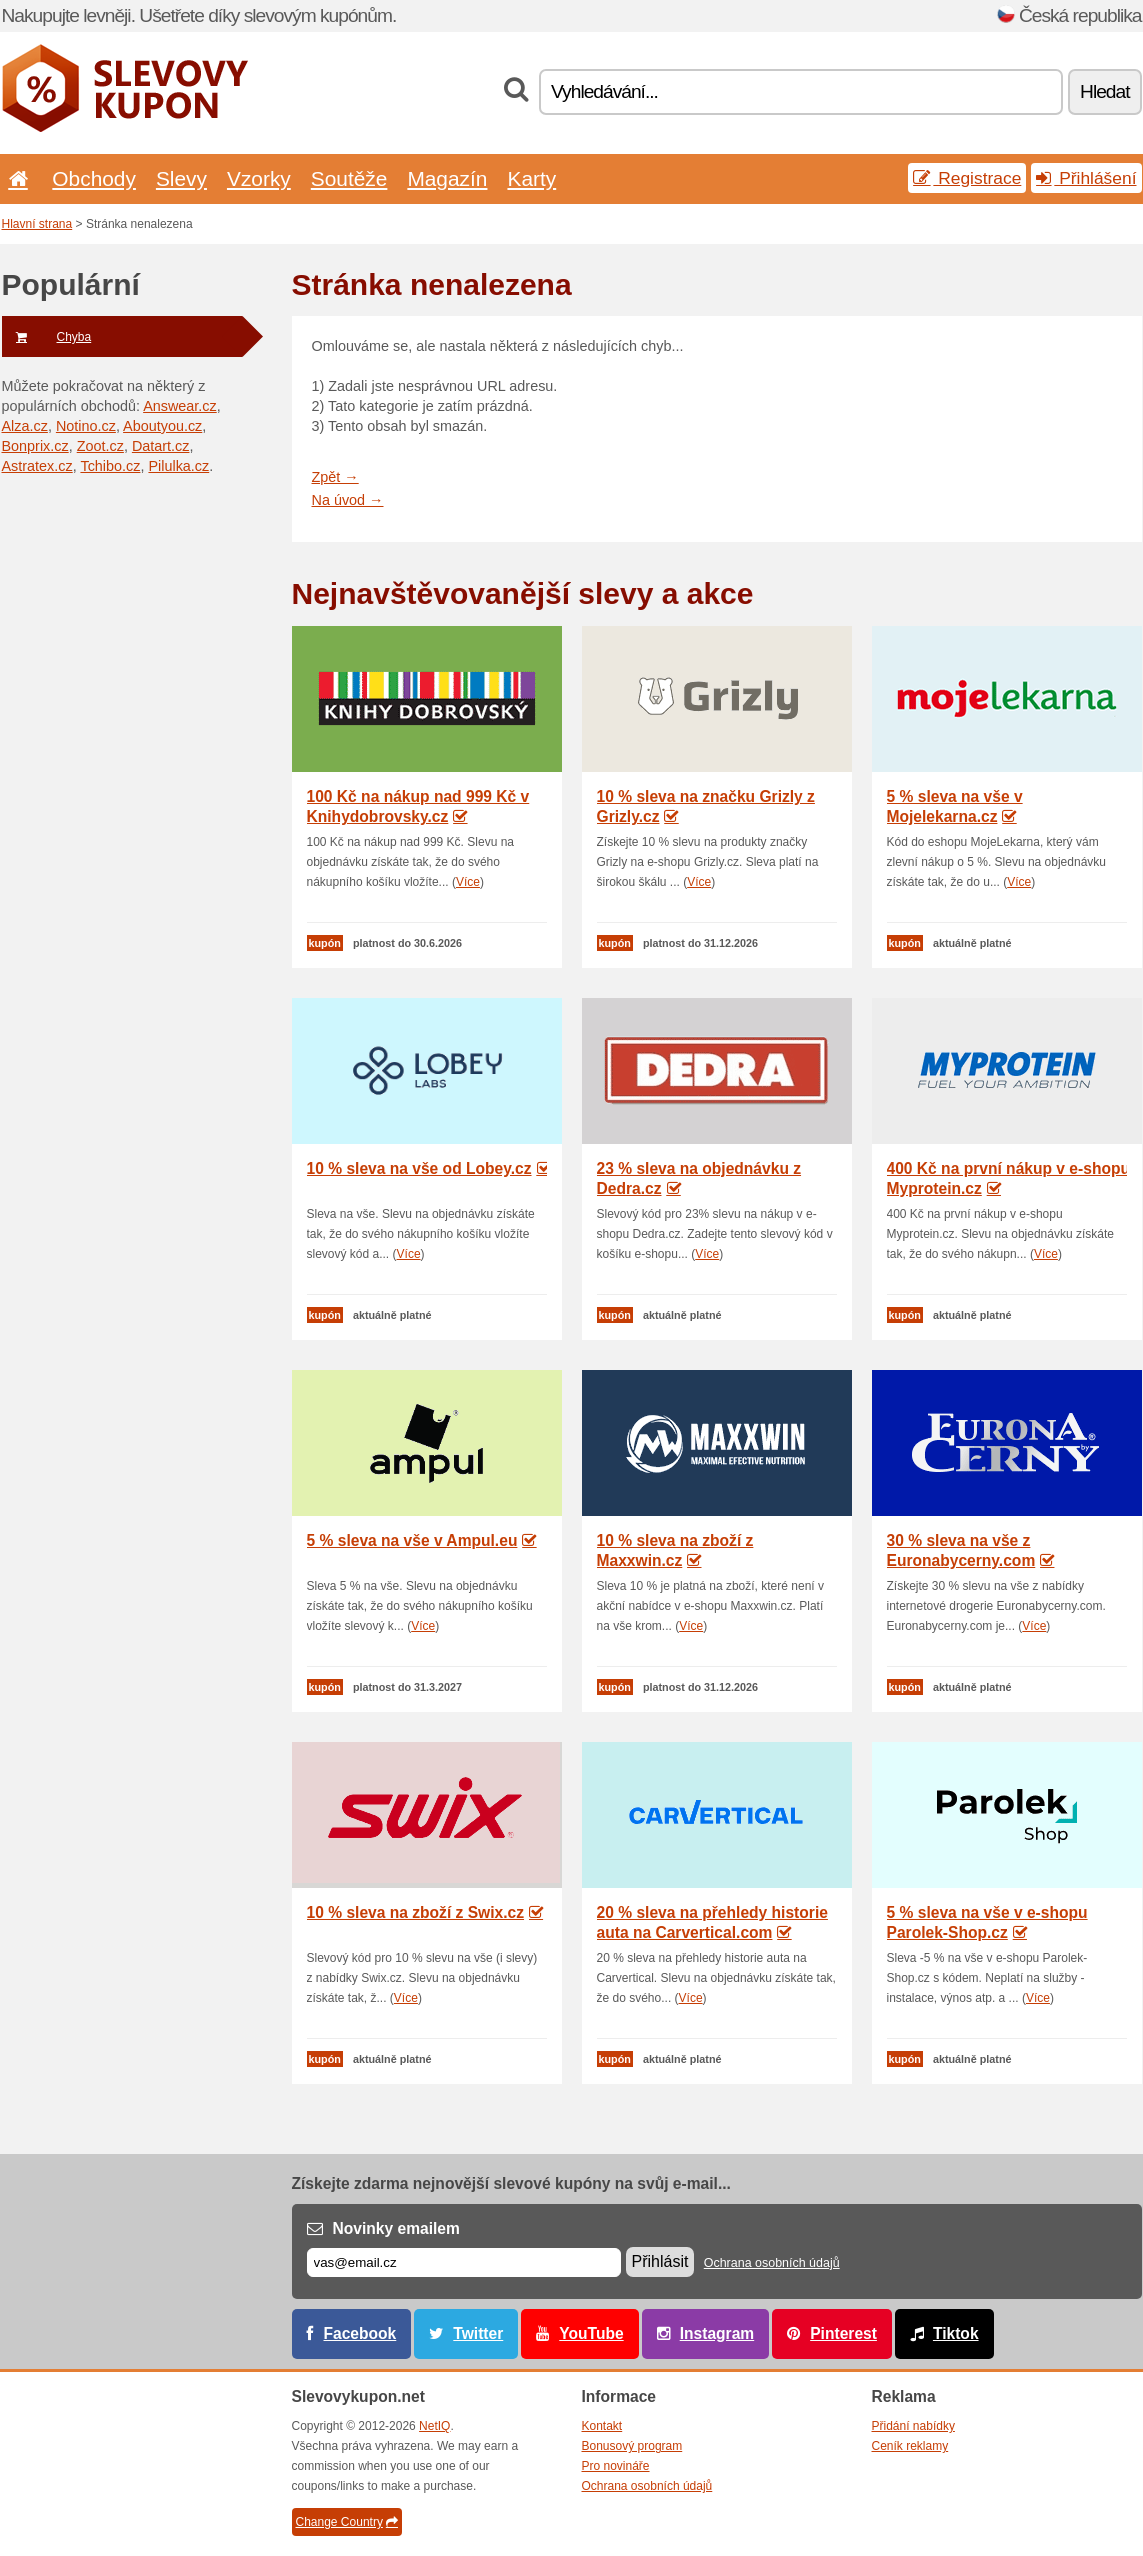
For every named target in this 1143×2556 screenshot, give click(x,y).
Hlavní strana (37, 224)
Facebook (360, 2333)
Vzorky (259, 178)
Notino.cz (86, 426)
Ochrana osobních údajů (772, 2263)
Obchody (94, 178)
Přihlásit (660, 2261)
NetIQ (434, 2426)
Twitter (478, 2333)
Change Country (347, 2522)
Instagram (717, 2333)
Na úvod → (348, 500)
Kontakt (602, 2426)
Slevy (181, 178)
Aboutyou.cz (162, 426)
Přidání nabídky (913, 2426)
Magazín (447, 178)
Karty (531, 178)
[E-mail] (464, 2262)
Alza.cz (25, 426)
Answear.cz (180, 406)
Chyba (47, 337)
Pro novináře (616, 2466)
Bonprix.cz (35, 446)
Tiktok (956, 2333)
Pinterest (843, 2333)
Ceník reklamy (910, 2446)
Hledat (1104, 91)
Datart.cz (161, 446)
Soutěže (349, 178)
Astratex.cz (37, 466)
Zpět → (335, 477)
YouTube (591, 2333)
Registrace (967, 178)
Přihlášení (1086, 178)
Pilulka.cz (178, 466)
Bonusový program (632, 2446)
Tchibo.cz (110, 466)
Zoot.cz (100, 446)
